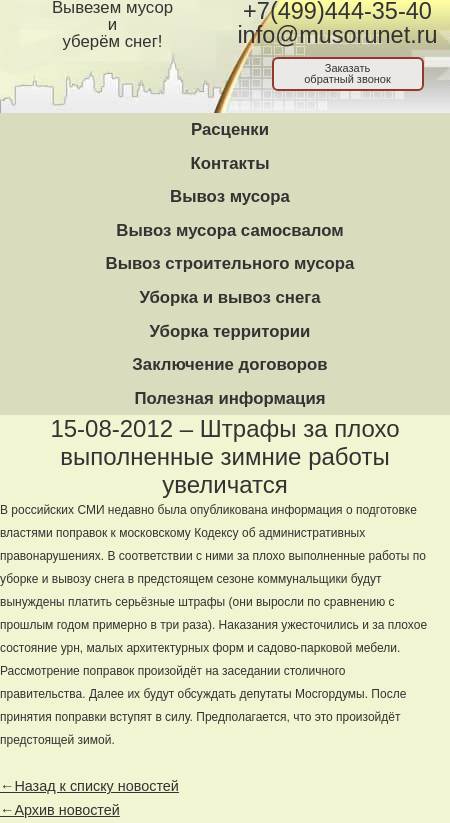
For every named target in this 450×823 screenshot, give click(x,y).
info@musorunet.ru (337, 35)
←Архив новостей (60, 810)
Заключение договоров (229, 364)
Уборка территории (230, 331)
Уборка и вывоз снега (229, 297)
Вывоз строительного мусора (230, 263)
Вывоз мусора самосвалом (229, 230)
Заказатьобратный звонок (347, 73)
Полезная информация (229, 398)
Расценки (230, 129)
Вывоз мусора (230, 196)
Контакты (229, 163)
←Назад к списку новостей (89, 786)
